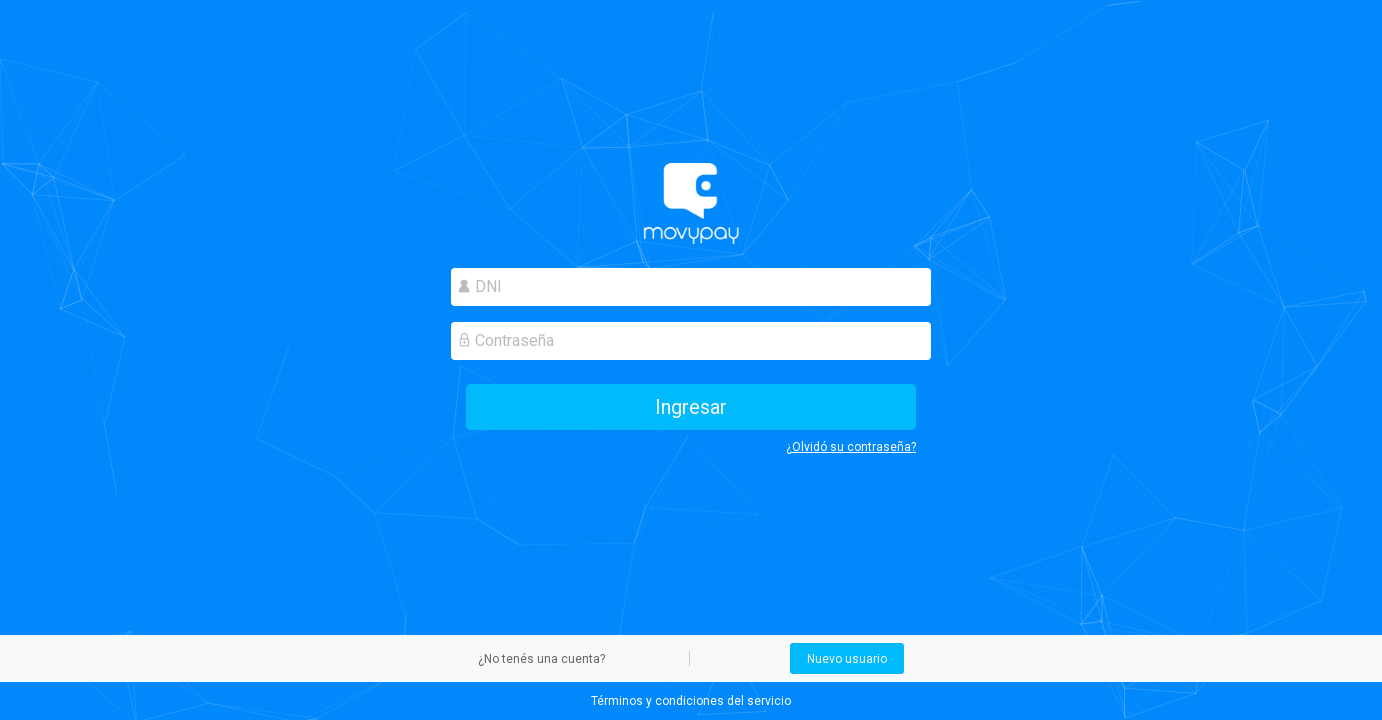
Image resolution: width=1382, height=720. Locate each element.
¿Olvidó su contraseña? (851, 447)
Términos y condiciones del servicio (691, 701)
